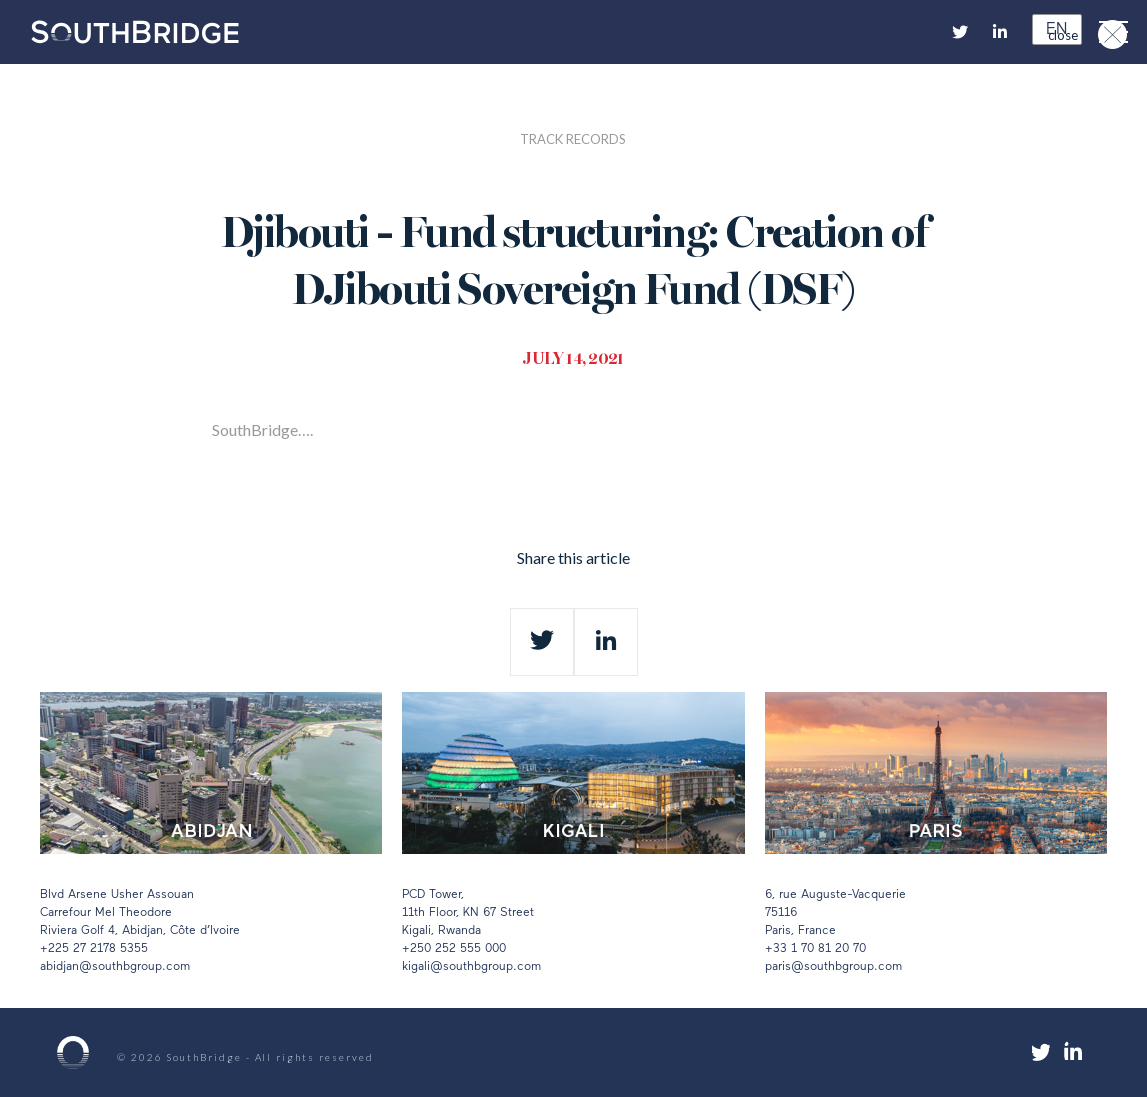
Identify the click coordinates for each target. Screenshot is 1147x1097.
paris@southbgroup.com (833, 967)
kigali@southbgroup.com (471, 967)
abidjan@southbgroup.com (115, 967)
